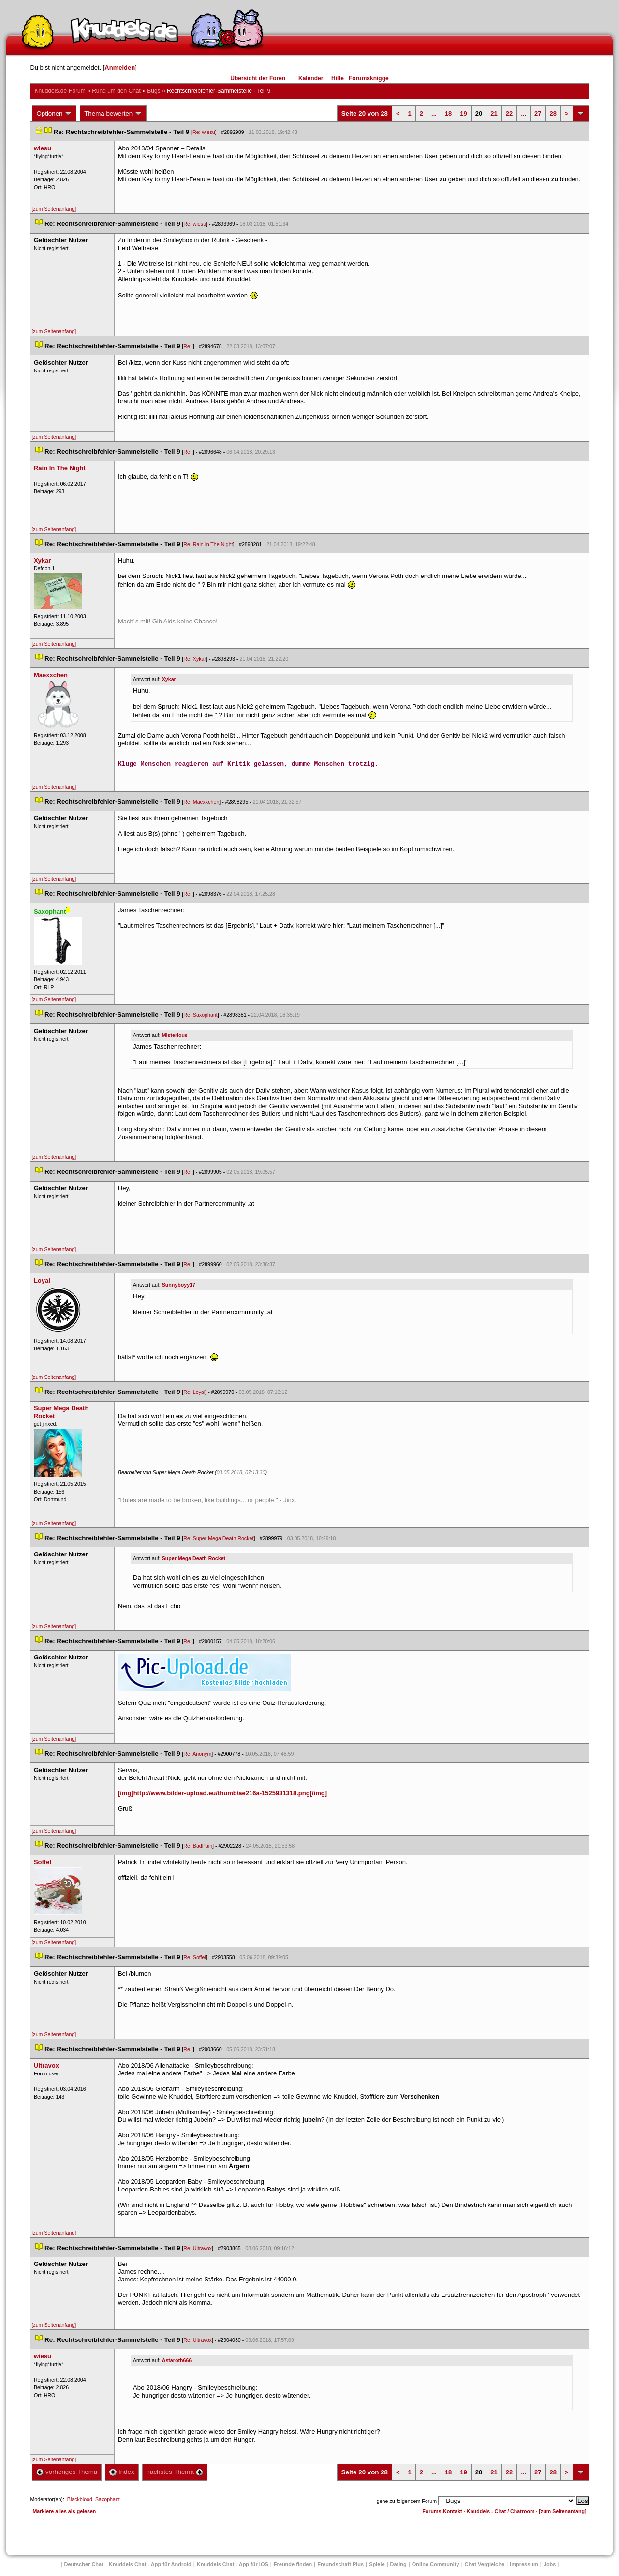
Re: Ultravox (197, 2248)
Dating (398, 2564)
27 (537, 113)
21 (493, 113)
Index (121, 2471)
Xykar (169, 679)
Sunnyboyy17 (178, 1285)
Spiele (376, 2564)
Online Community (435, 2564)
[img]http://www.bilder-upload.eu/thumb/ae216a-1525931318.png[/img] (222, 1793)
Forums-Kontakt (442, 2511)
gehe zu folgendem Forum (407, 2501)
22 (509, 113)
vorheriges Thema (66, 2471)
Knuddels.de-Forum (59, 91)
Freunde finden (293, 2564)
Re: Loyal (194, 1392)
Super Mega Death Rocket (193, 1558)
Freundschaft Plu (340, 2564)
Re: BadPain (197, 1846)
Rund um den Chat (116, 91)
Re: (188, 346)
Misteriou (175, 1035)
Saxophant (107, 2499)
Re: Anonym (197, 1754)
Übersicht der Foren (257, 78)
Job (550, 2564)
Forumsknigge (369, 78)
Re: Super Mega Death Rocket (218, 1538)
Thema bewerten (113, 114)
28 (553, 113)
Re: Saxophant (200, 1015)
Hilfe (337, 78)
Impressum (524, 2564)
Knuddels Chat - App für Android (150, 2564)
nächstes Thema (175, 2471)
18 (448, 113)
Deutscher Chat (83, 2564)
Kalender (310, 78)
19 (463, 113)
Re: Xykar (194, 659)
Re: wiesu (203, 132)
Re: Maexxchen (201, 802)
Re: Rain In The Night (208, 544)
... (434, 113)
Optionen (54, 114)
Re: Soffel (194, 1957)
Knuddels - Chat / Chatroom (501, 2511)
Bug (153, 91)
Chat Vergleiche (485, 2564)
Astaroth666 (177, 2360)
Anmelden (119, 67)
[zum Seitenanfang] (53, 209)
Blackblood (79, 2499)
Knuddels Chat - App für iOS (232, 2564)
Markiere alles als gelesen (64, 2511)
